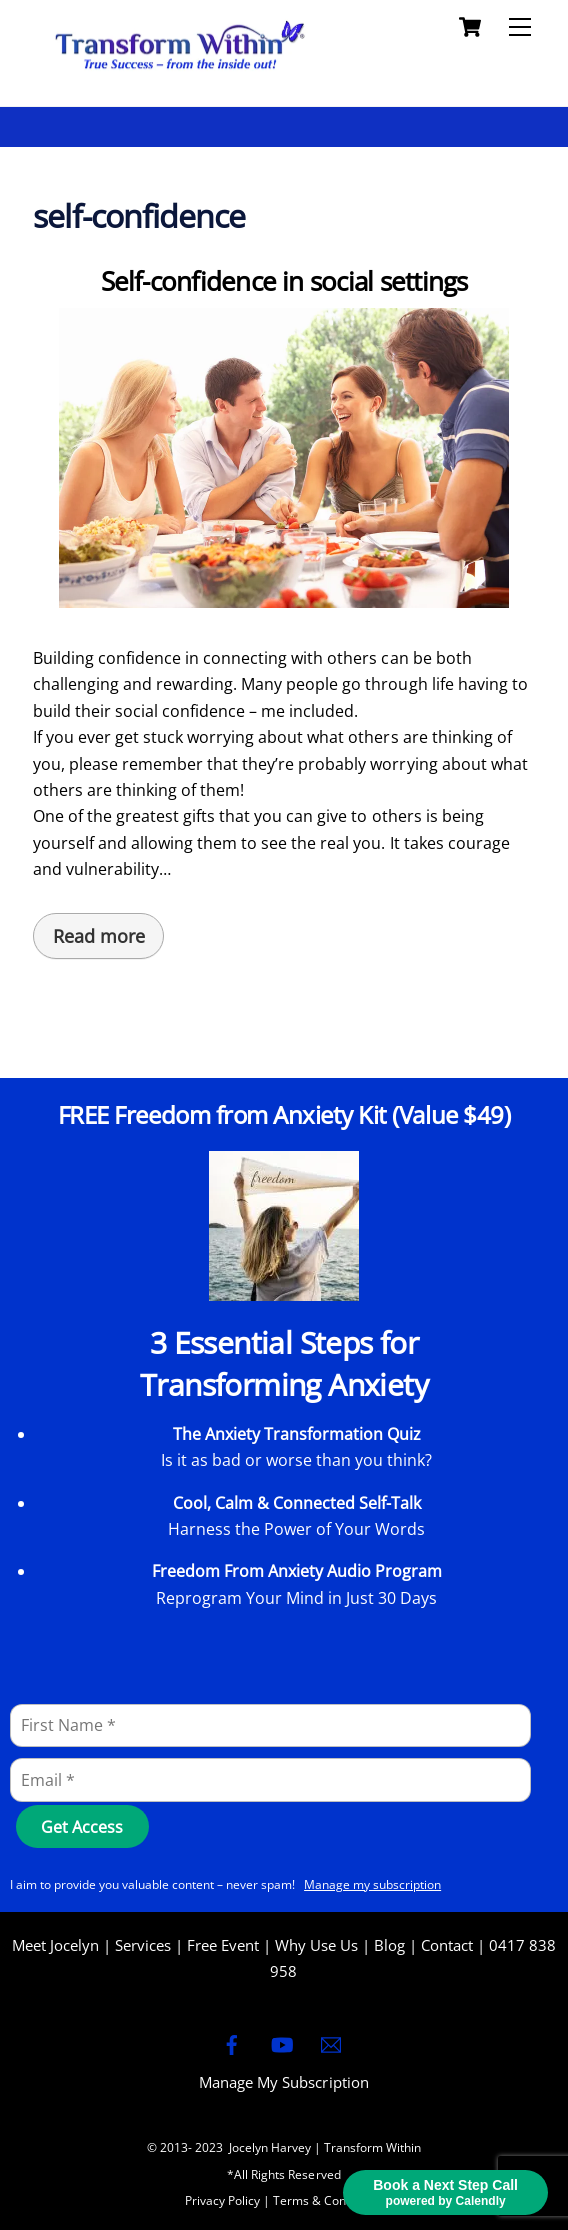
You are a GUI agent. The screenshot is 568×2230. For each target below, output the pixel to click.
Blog (389, 1945)
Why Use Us (316, 1945)
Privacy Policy (222, 2200)
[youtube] (282, 2042)
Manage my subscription (372, 1884)
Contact (447, 1945)
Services (143, 1945)
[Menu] (520, 27)
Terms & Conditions (328, 2200)
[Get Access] (82, 1826)
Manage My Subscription (283, 2082)
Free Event (223, 1945)
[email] (331, 2042)
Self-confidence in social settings (284, 281)
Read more (99, 935)
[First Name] (270, 1725)
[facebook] (232, 2042)
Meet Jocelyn (55, 1945)
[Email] (270, 1779)
